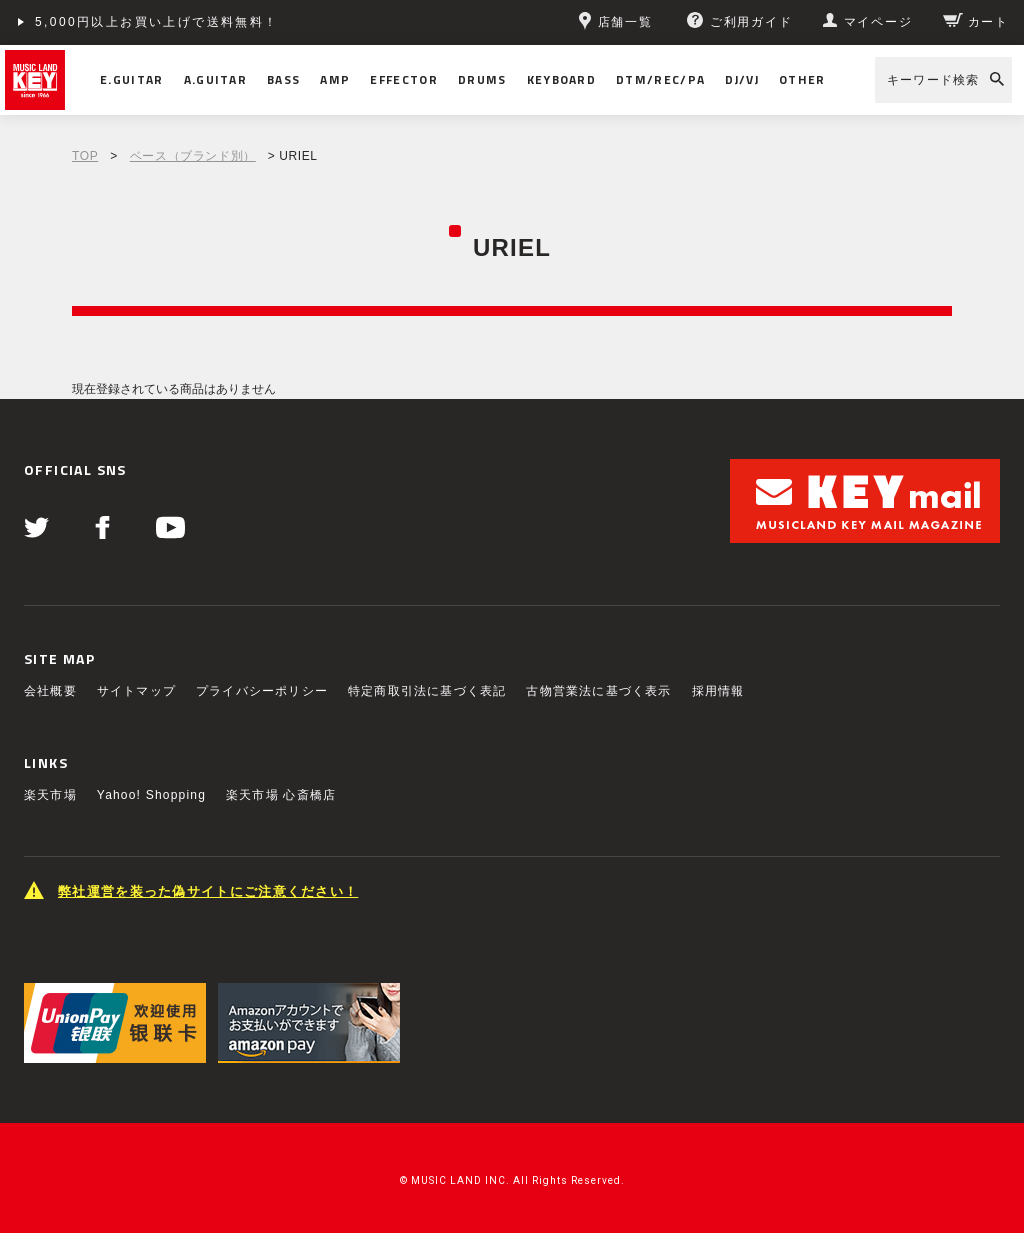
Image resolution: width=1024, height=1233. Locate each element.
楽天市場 (50, 795)
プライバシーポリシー (262, 691)
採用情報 (718, 691)
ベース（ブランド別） (193, 156)
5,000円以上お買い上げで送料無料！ (157, 22)
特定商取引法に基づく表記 (427, 691)
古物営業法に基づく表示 (598, 691)
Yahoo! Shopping (151, 795)
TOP (85, 156)
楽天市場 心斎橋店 (281, 795)
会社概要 (50, 691)
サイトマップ (136, 691)
